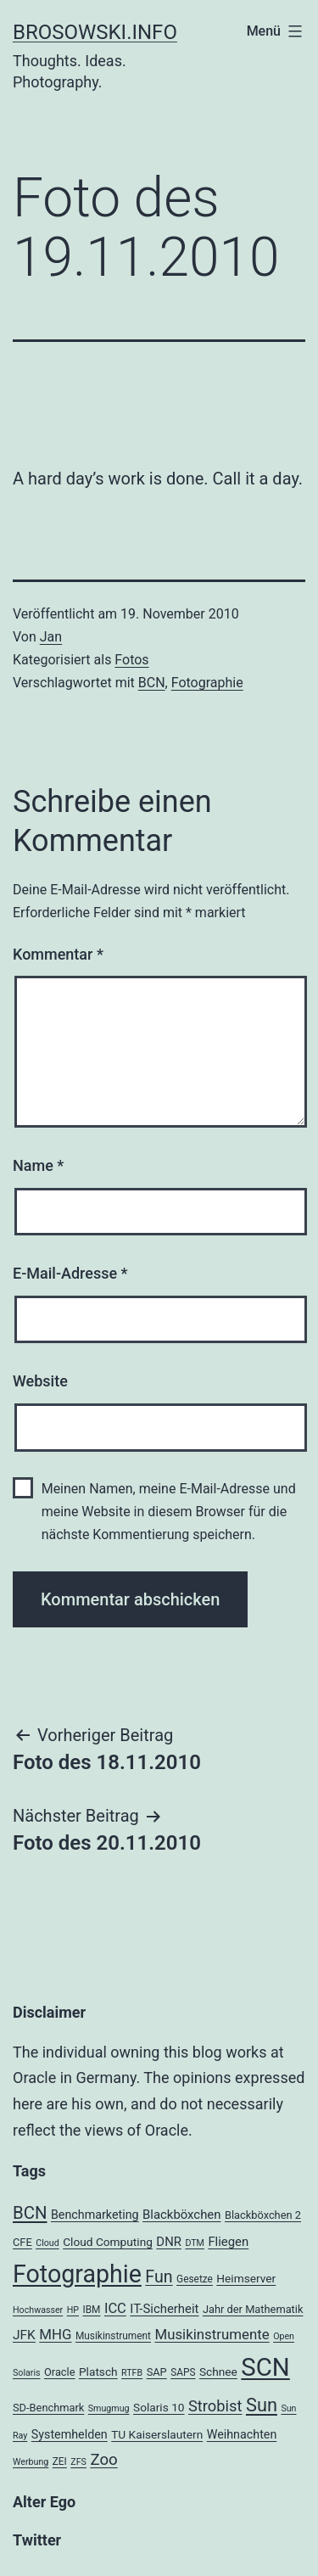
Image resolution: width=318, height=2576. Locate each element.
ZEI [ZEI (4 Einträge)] (60, 2461)
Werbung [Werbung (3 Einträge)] (30, 2461)
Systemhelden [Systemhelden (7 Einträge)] (69, 2434)
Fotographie (207, 683)
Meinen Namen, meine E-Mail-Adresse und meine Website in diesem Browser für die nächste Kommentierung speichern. (169, 1512)
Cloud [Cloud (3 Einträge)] (47, 2242)
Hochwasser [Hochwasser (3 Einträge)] (38, 2310)
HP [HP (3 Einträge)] (73, 2310)
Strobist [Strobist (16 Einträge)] (215, 2406)
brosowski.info (95, 32)
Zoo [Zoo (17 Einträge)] (103, 2459)
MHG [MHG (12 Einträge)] (55, 2334)
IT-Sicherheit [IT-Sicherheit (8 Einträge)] (164, 2308)
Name (38, 1165)
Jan (51, 637)
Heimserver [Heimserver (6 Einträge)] (246, 2278)
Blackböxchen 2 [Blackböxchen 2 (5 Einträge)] (263, 2215)
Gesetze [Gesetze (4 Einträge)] (194, 2279)
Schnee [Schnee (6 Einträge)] (218, 2371)
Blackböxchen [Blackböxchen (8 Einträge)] (181, 2214)
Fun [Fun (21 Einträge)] (158, 2277)
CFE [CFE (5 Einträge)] (22, 2242)
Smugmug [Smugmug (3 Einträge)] (109, 2408)
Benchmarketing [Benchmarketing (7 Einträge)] (95, 2214)
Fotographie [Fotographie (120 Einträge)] (77, 2274)
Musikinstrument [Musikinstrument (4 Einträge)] (113, 2336)
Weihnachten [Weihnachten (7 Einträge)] (242, 2434)
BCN (151, 683)
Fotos (131, 660)
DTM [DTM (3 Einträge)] (194, 2242)
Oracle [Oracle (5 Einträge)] (59, 2372)
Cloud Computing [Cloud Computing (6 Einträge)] (108, 2241)
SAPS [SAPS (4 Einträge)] (182, 2372)
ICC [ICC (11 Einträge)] (115, 2308)
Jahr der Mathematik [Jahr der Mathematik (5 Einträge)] (253, 2309)
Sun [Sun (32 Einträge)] (261, 2405)
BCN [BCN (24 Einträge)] (30, 2213)
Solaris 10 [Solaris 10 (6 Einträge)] (159, 2407)
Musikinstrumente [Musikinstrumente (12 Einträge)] (211, 2334)
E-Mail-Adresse (70, 1273)
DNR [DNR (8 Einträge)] (168, 2241)
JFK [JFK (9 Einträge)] (24, 2335)
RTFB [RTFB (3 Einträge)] (131, 2372)
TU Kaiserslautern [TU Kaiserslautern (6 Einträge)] (157, 2434)
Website (40, 1381)
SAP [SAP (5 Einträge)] (157, 2372)
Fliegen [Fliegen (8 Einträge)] (228, 2241)
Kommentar (58, 954)
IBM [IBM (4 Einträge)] (91, 2310)
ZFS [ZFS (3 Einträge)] (78, 2461)
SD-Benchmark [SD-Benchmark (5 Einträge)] (48, 2407)
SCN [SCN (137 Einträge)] (265, 2367)
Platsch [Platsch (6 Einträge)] (98, 2371)
